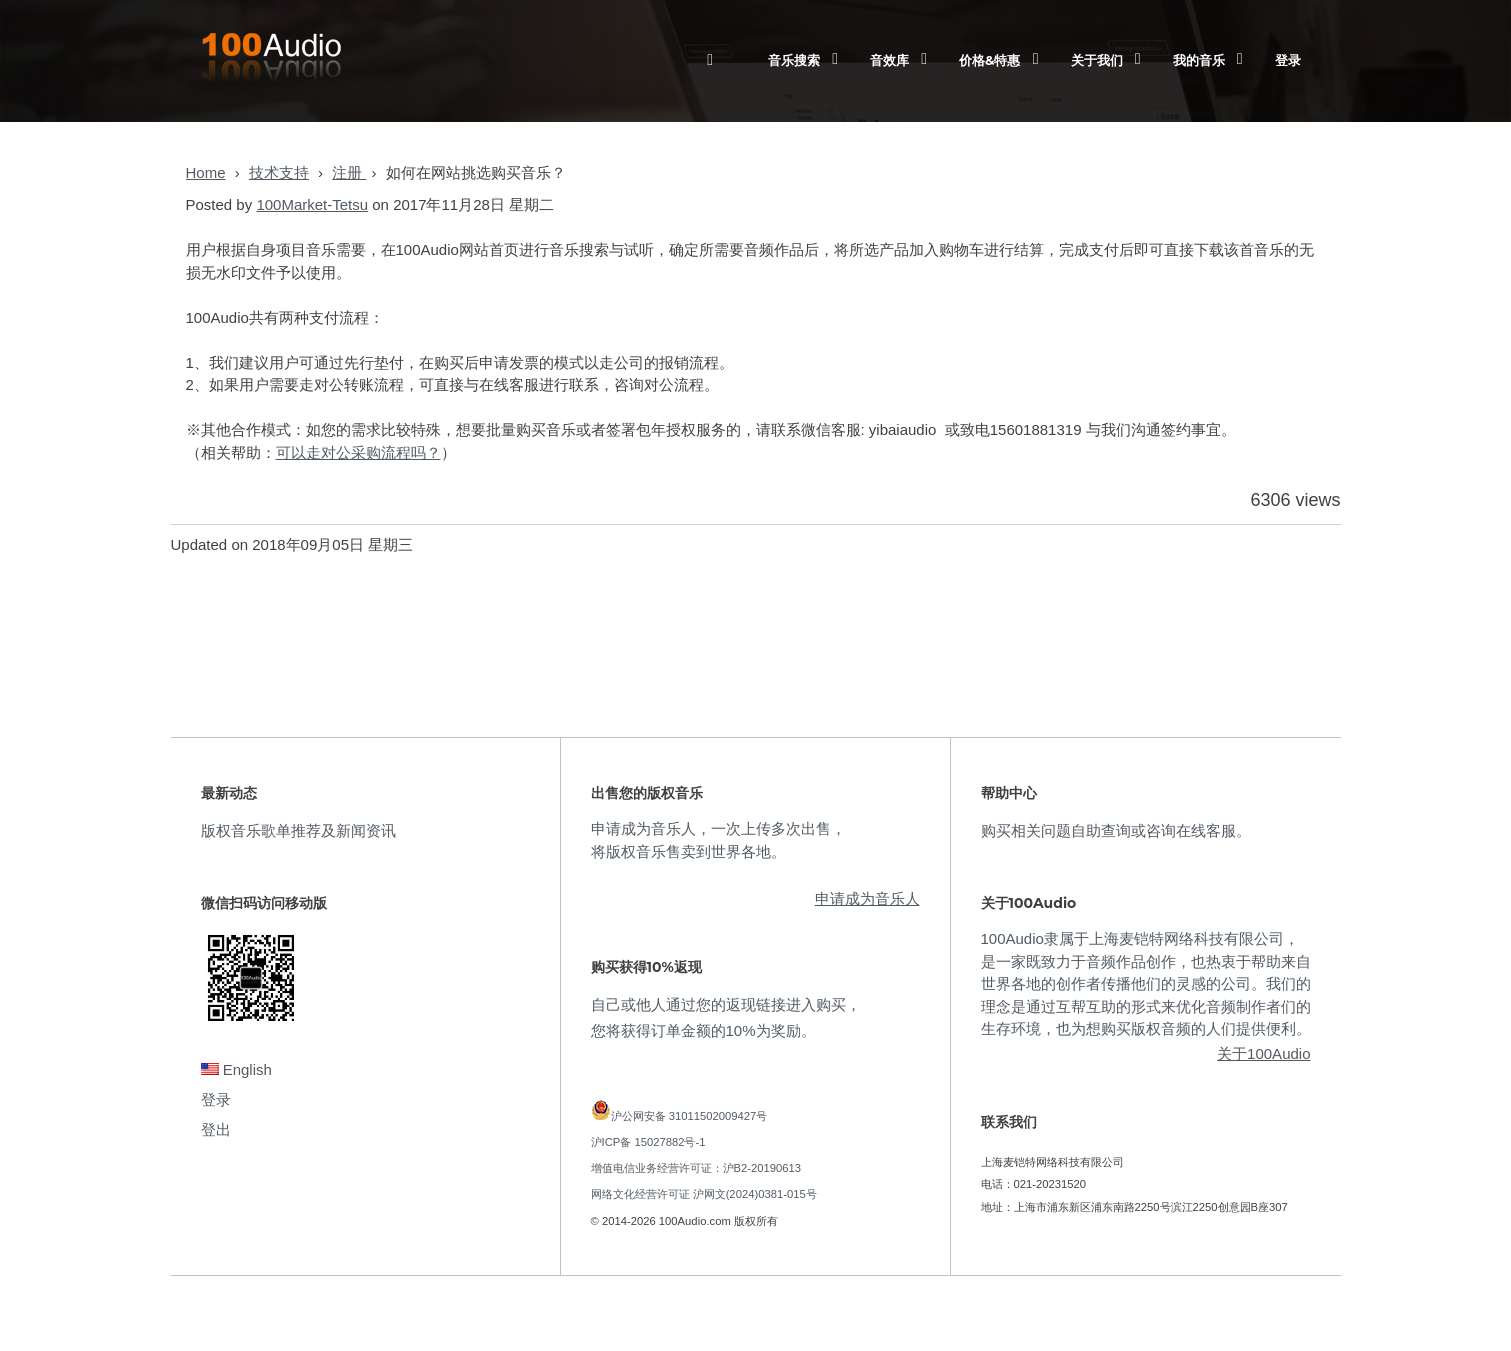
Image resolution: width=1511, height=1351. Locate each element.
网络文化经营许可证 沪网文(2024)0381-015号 (704, 1194)
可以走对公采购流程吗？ (358, 452)
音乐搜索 (794, 60)
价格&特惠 (989, 60)
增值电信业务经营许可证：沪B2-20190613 (696, 1168)
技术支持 (279, 172)
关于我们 (1097, 60)
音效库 (889, 60)
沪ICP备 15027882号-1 (648, 1142)
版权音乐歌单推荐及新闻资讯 (298, 830)
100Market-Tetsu (312, 204)
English (236, 1069)
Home (206, 172)
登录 (1288, 60)
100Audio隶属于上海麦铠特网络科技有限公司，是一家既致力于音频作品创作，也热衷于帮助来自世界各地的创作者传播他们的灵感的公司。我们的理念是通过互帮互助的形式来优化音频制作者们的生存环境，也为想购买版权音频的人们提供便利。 (1146, 983)
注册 (349, 172)
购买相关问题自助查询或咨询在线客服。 (1116, 830)
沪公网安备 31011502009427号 (689, 1116)
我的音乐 (1199, 60)
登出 (216, 1129)
